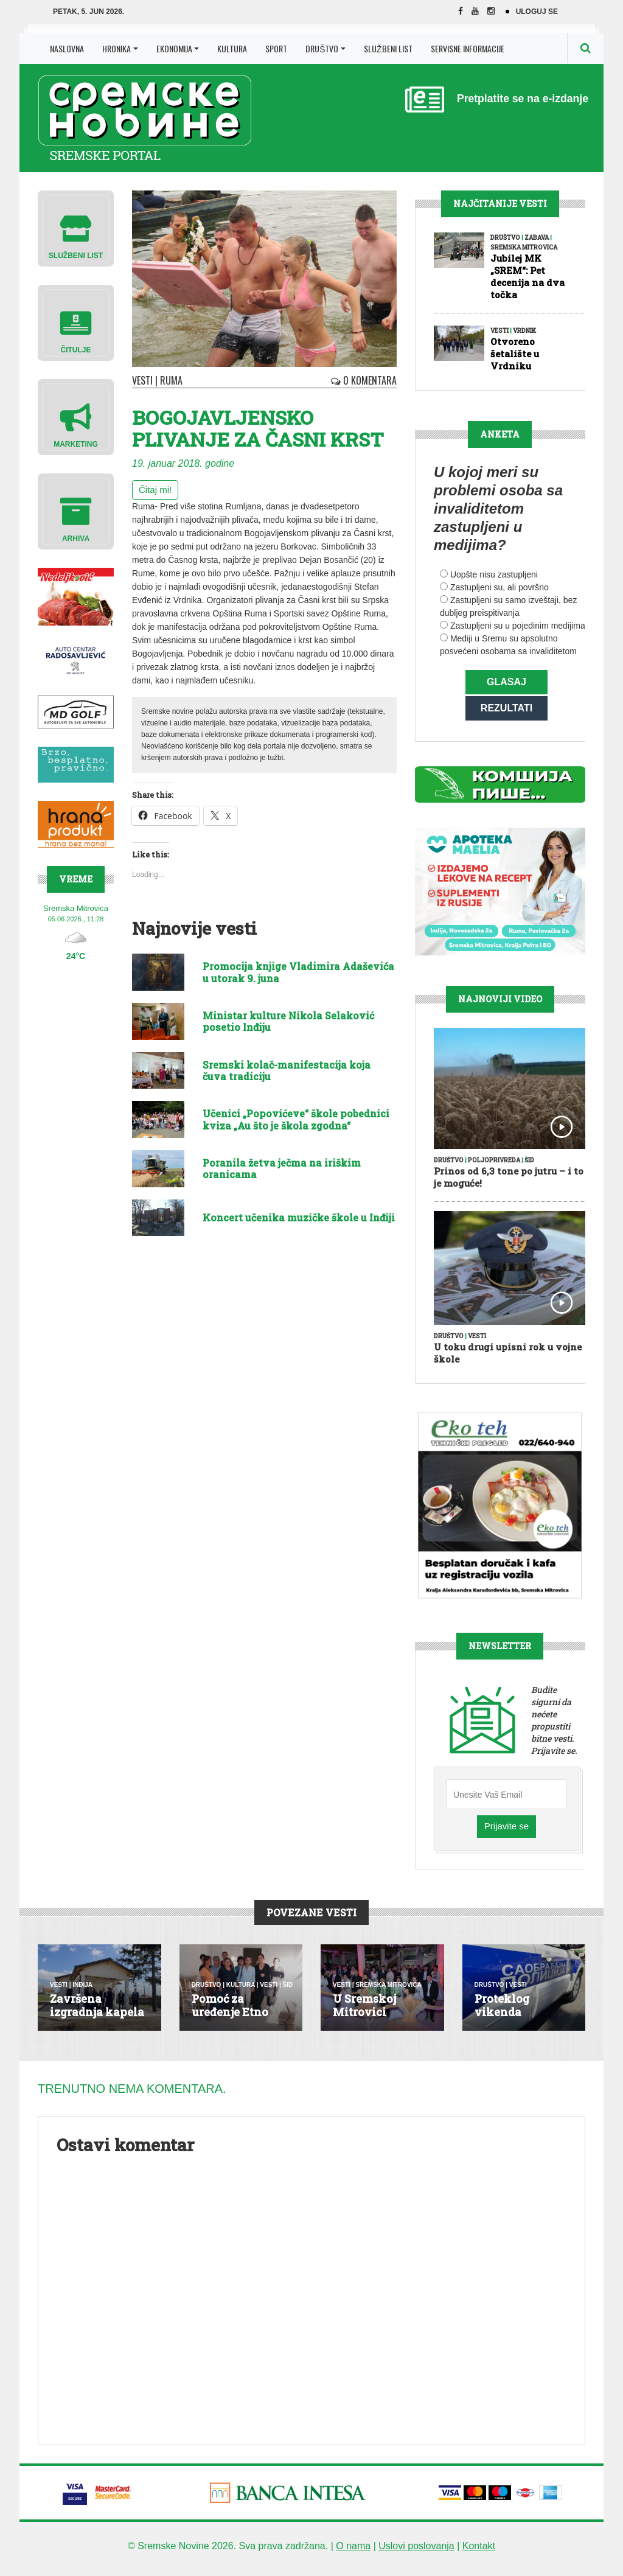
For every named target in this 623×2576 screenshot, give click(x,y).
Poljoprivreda (494, 1168)
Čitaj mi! (155, 489)
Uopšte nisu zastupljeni (494, 574)
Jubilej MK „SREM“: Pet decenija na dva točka (527, 276)
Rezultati (506, 712)
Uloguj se (537, 11)
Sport (276, 48)
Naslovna (67, 48)
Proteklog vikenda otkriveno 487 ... (518, 2020)
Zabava (536, 238)
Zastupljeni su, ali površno (499, 587)
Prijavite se (506, 1834)
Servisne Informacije (467, 48)
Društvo (321, 48)
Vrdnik (524, 331)
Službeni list (388, 48)
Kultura (232, 48)
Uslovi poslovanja (416, 2554)
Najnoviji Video (500, 1007)
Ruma (171, 380)
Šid (529, 1168)
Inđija (82, 1993)
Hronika (116, 48)
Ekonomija (174, 48)
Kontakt (478, 2554)
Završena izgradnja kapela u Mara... (97, 2020)
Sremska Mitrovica (523, 247)
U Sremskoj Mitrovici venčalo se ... (367, 2020)
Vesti (142, 380)
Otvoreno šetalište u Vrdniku (514, 353)
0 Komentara (364, 380)
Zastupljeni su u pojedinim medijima (517, 625)
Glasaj (506, 682)
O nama (353, 2554)
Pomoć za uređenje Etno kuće (230, 2020)
